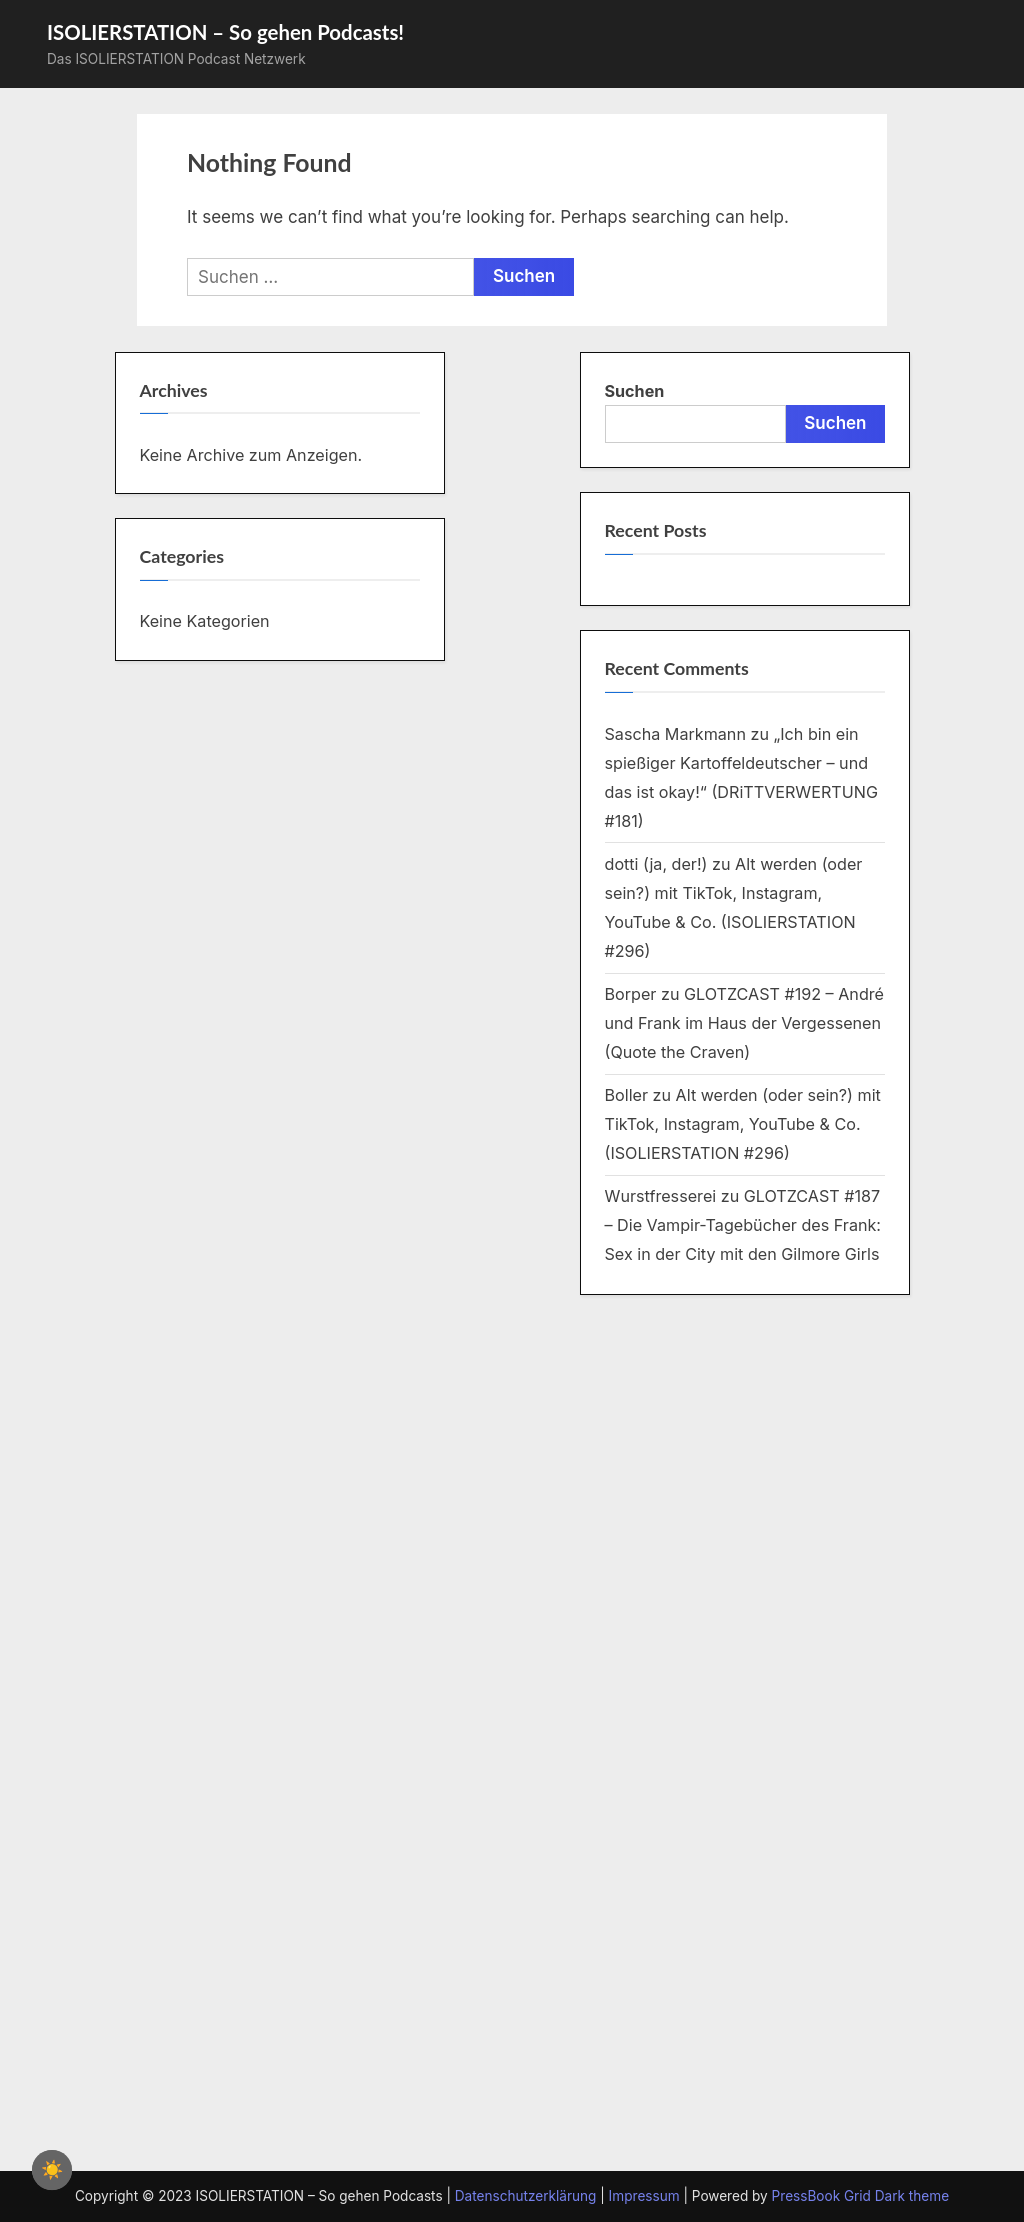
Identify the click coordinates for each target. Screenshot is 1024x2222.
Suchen (635, 391)
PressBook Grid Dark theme (860, 2196)
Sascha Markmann (675, 734)
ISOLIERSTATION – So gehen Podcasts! (225, 32)
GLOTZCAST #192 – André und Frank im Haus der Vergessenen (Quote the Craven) (745, 1023)
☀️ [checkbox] (52, 2170)
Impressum (644, 2196)
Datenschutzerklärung (526, 2196)
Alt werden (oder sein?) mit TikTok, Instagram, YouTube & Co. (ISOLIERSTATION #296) (743, 1124)
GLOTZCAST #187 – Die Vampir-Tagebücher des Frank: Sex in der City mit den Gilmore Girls (743, 1225)
